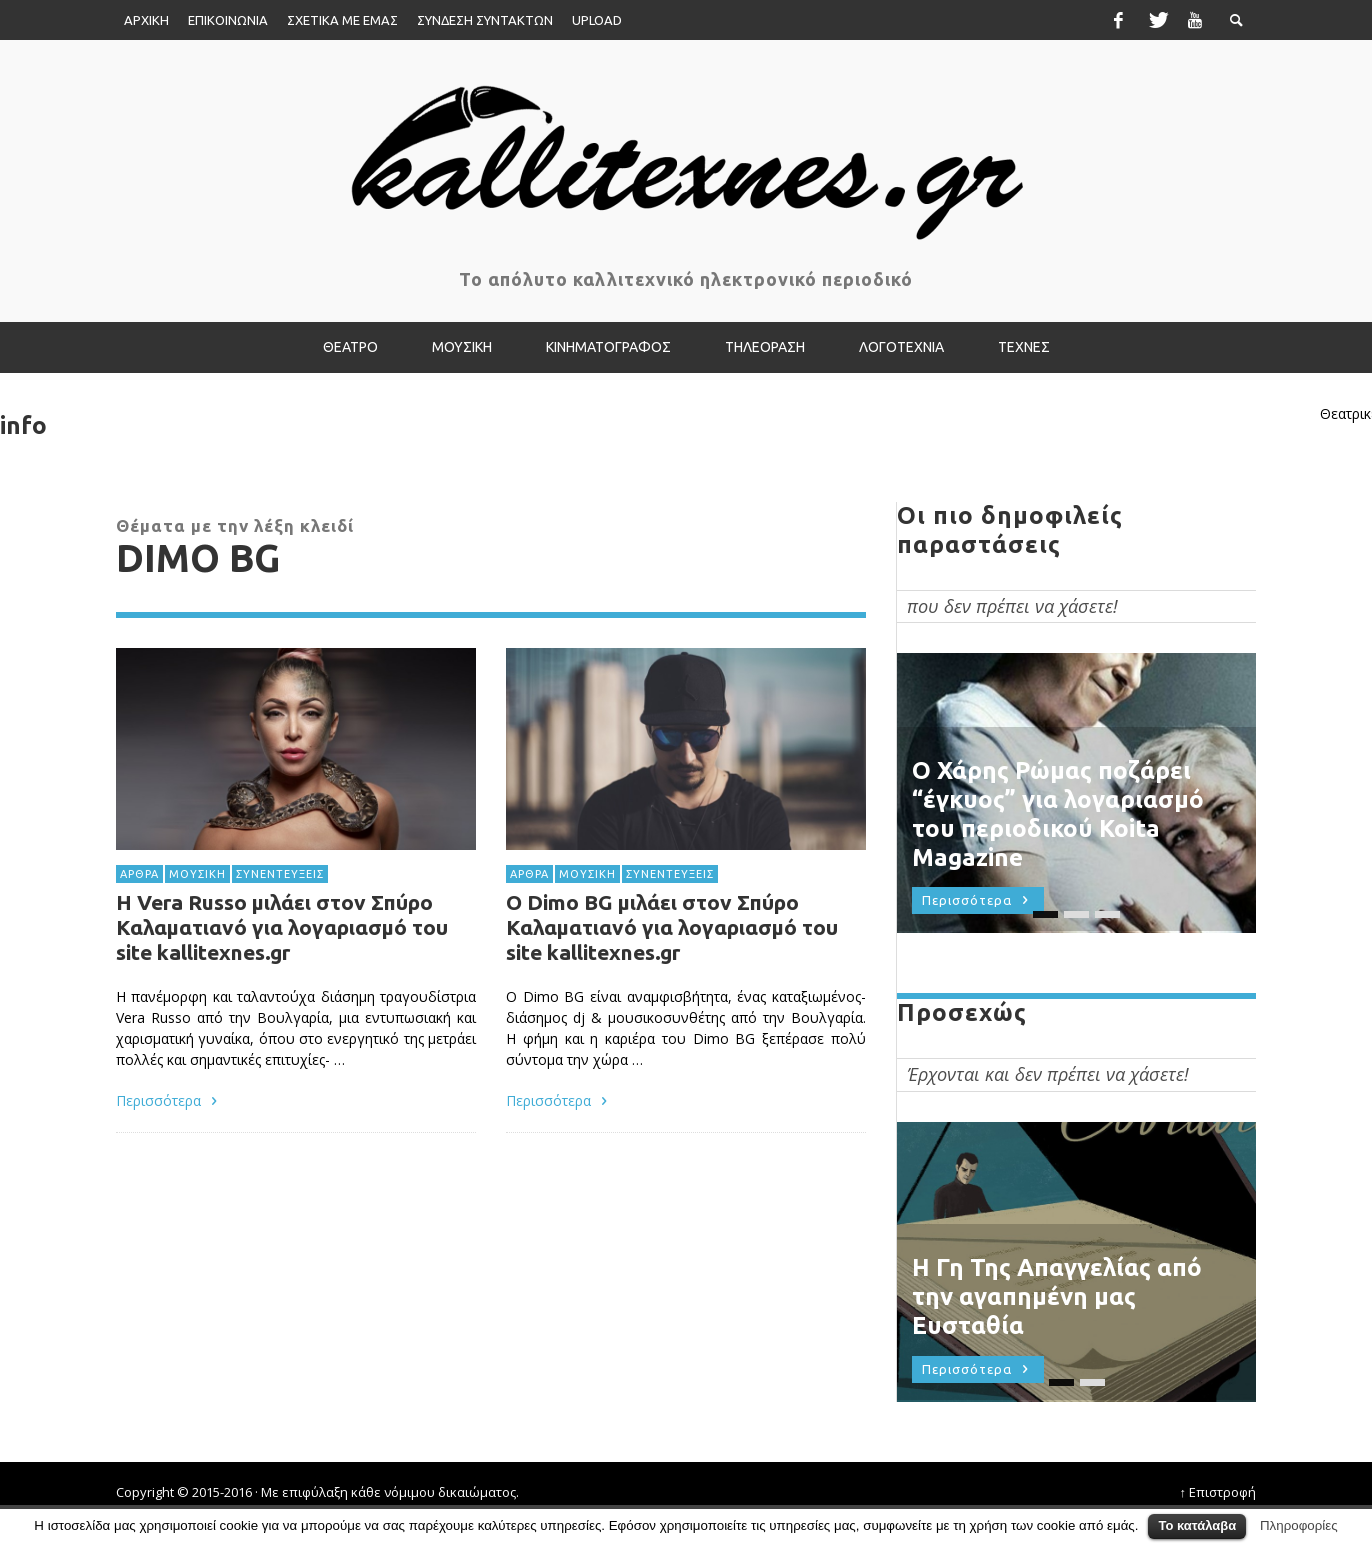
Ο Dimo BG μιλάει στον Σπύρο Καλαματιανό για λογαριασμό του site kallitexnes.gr (672, 929)
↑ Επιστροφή (1218, 1492)
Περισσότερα (169, 1100)
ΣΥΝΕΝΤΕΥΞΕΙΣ (280, 873)
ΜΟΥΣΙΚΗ (197, 873)
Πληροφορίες (1299, 1525)
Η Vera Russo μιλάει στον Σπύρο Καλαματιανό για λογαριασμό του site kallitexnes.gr (282, 927)
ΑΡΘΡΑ (139, 873)
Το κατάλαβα (1197, 1525)
